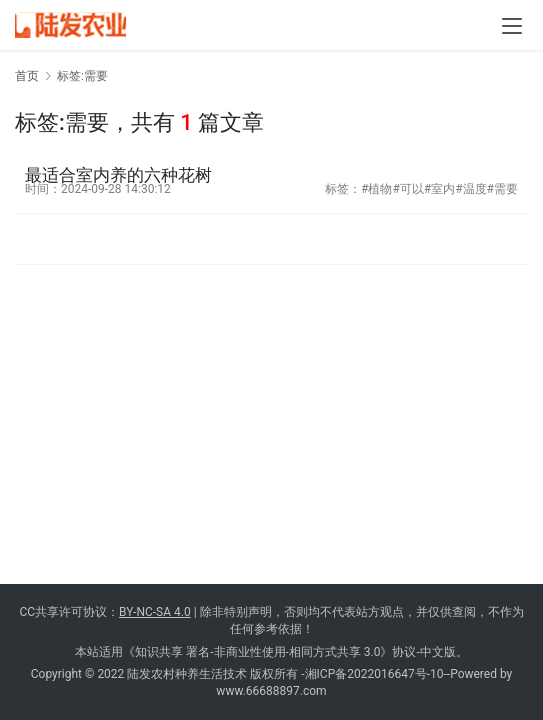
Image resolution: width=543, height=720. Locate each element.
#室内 (439, 189)
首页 (27, 76)
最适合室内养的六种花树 (118, 175)
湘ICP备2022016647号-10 (374, 674)
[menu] (512, 26)
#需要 (502, 189)
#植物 (376, 189)
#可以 (407, 189)
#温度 (470, 189)
